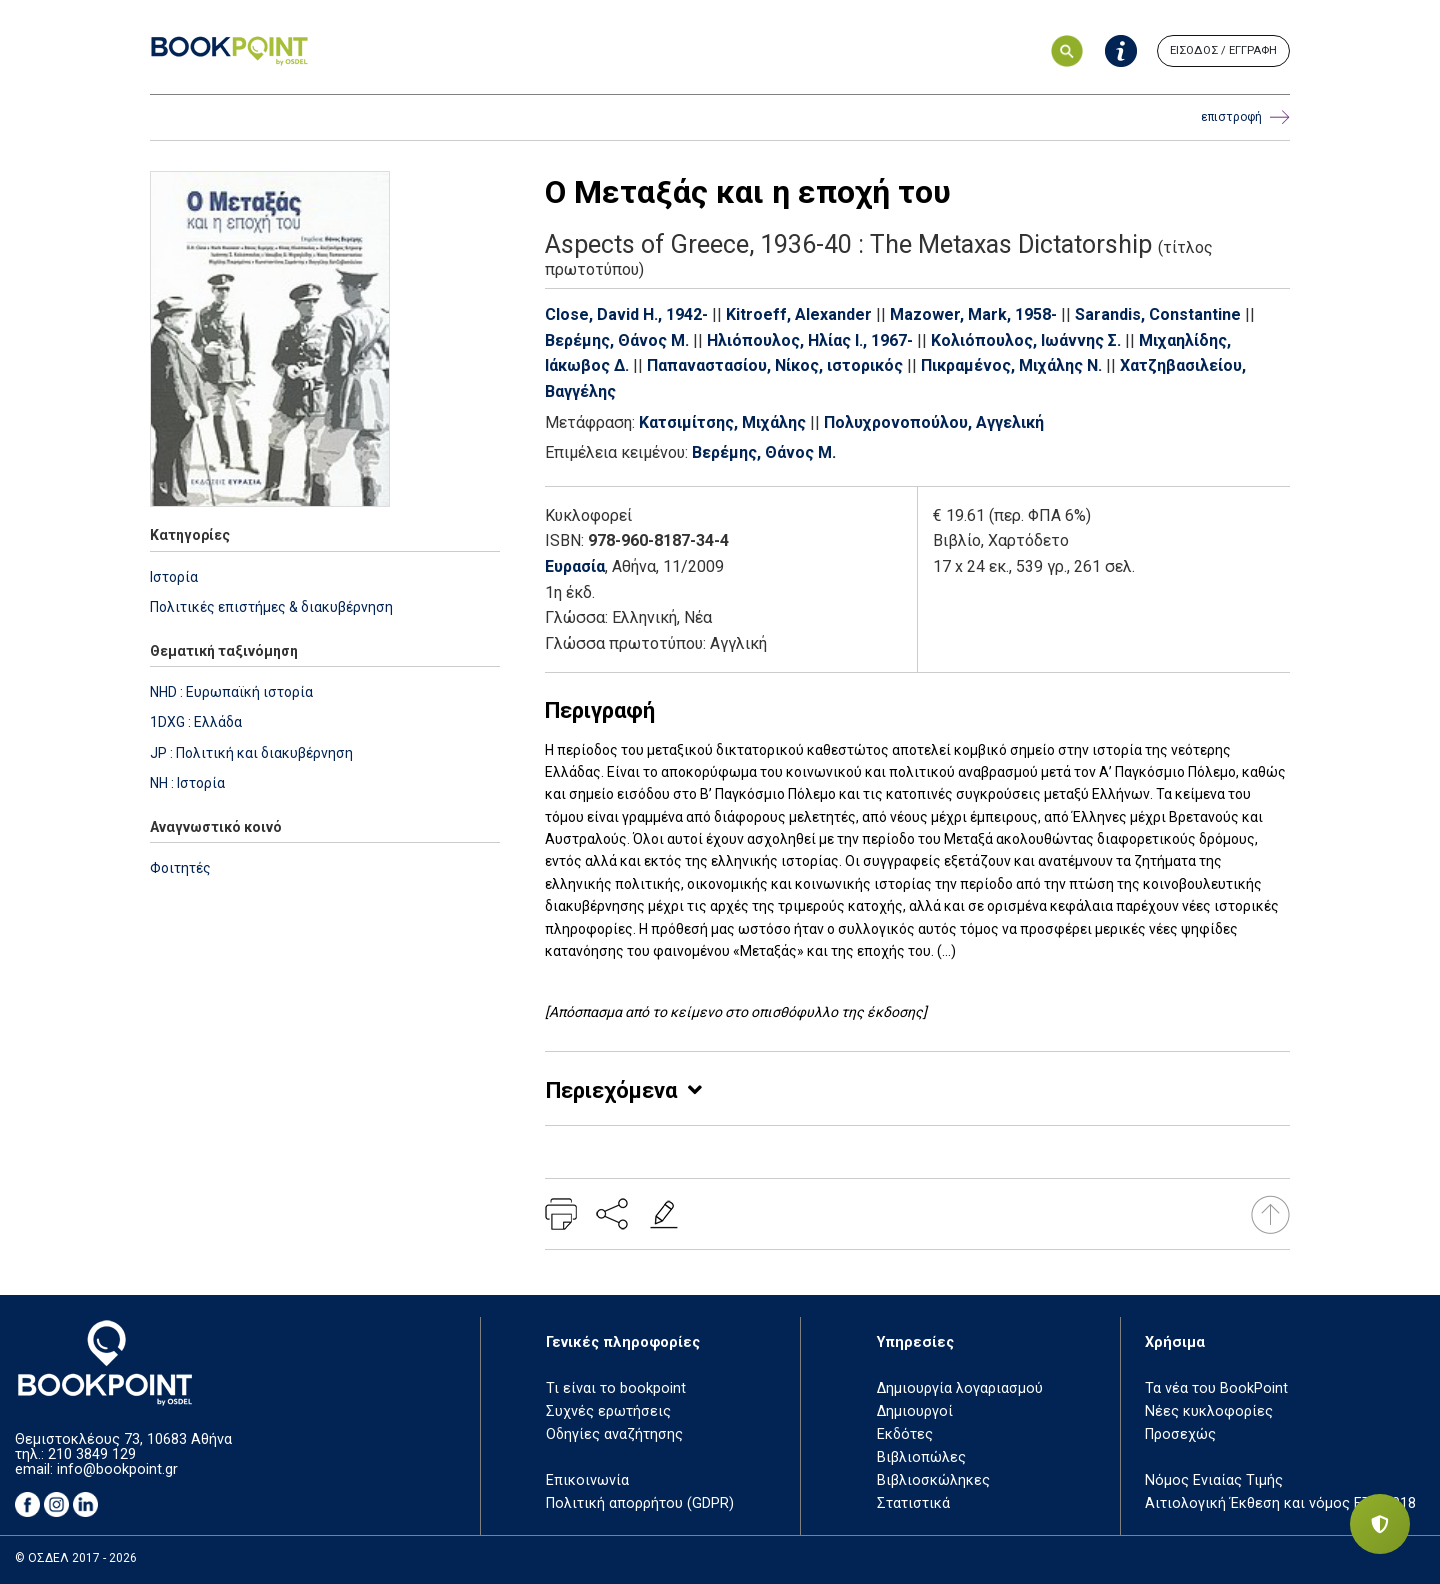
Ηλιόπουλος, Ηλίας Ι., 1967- (810, 340)
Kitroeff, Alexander (799, 314)
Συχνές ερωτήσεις (608, 1411)
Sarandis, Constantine (1158, 314)
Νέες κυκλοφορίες (1209, 1411)
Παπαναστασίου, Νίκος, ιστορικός (775, 365)
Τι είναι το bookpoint (616, 1388)
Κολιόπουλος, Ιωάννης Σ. (1026, 340)
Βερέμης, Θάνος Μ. (617, 340)
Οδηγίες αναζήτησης (614, 1434)
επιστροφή (1245, 117)
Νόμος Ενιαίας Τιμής (1214, 1480)
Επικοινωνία (587, 1480)
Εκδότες (905, 1434)
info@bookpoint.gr (117, 1469)
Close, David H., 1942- (626, 314)
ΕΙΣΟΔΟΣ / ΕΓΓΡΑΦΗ (1223, 50)
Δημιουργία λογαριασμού (960, 1388)
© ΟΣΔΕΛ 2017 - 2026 (76, 1558)
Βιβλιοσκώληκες (933, 1480)
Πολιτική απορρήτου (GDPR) (640, 1503)
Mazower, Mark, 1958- (973, 314)
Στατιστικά (913, 1503)
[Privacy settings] (1380, 1524)
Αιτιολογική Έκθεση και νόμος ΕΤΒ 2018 (1280, 1503)
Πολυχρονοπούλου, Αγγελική (934, 422)
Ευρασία (575, 566)
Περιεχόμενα (611, 1090)
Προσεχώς (1180, 1434)
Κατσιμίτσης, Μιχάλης (722, 422)
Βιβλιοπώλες (921, 1457)
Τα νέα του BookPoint (1216, 1388)
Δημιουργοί (915, 1411)
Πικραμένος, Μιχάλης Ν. (1011, 365)
